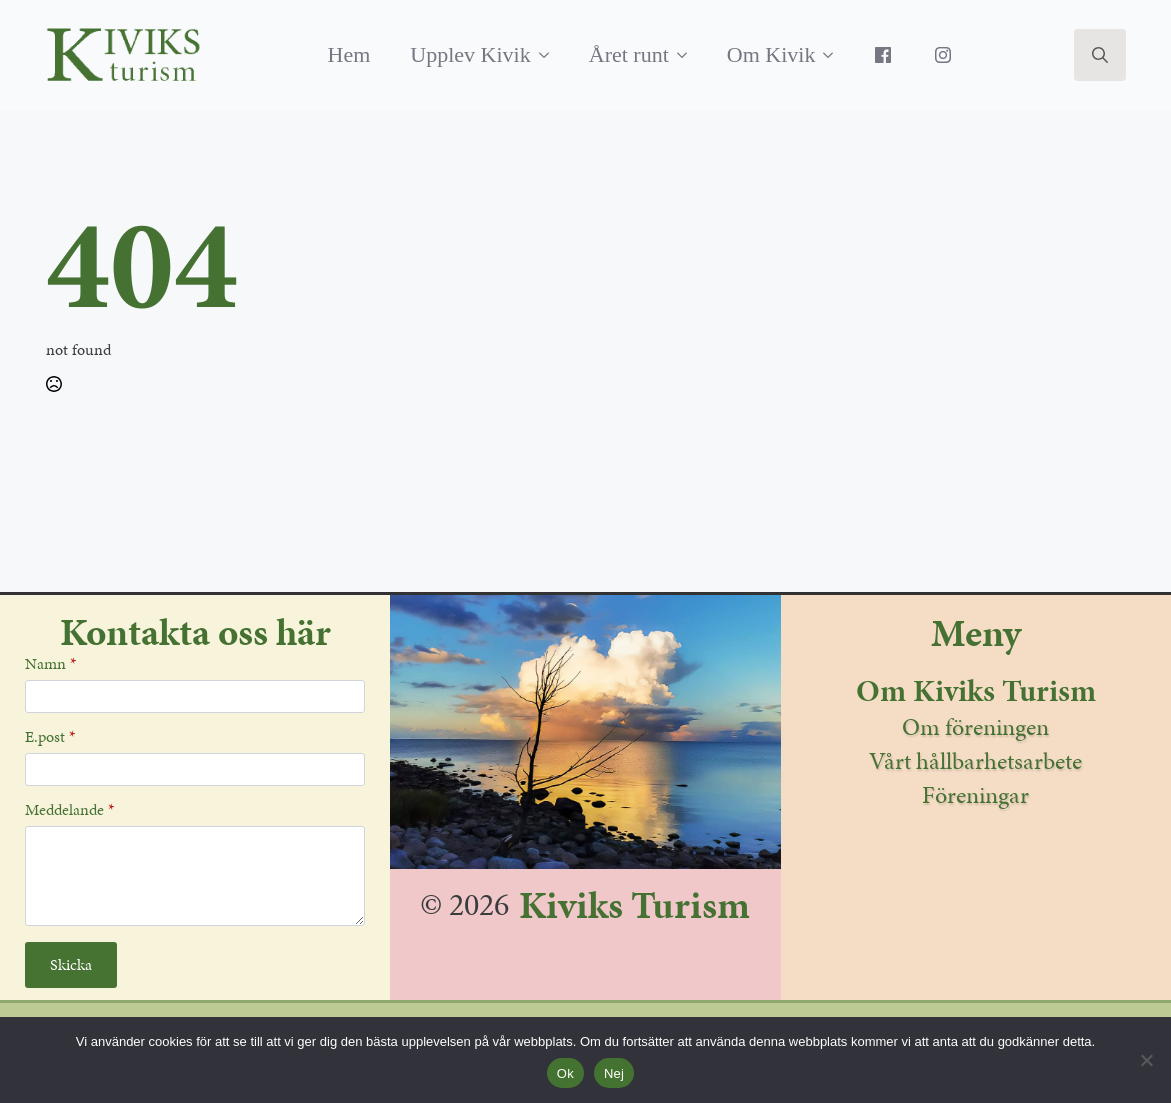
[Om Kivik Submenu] (834, 55)
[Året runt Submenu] (688, 55)
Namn (50, 664)
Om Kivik (771, 54)
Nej (614, 1073)
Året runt (629, 54)
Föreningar (975, 795)
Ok (565, 1073)
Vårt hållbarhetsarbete (975, 761)
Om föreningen (975, 727)
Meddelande (69, 810)
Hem (349, 54)
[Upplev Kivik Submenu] (550, 55)
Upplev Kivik (470, 54)
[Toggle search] (1100, 55)
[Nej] (1146, 1060)
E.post (50, 737)
